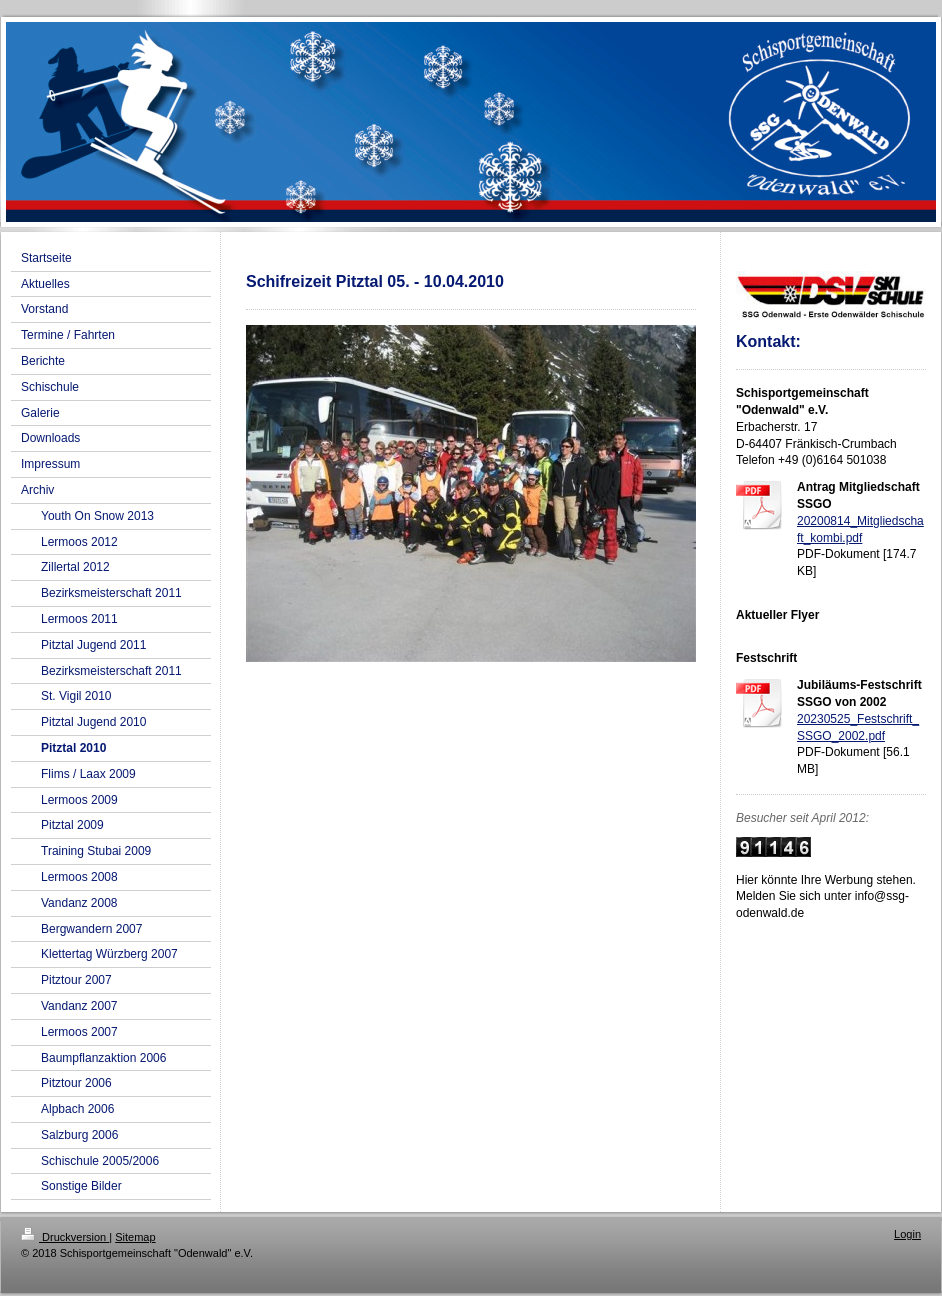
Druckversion (65, 1237)
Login (907, 1234)
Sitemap (135, 1237)
